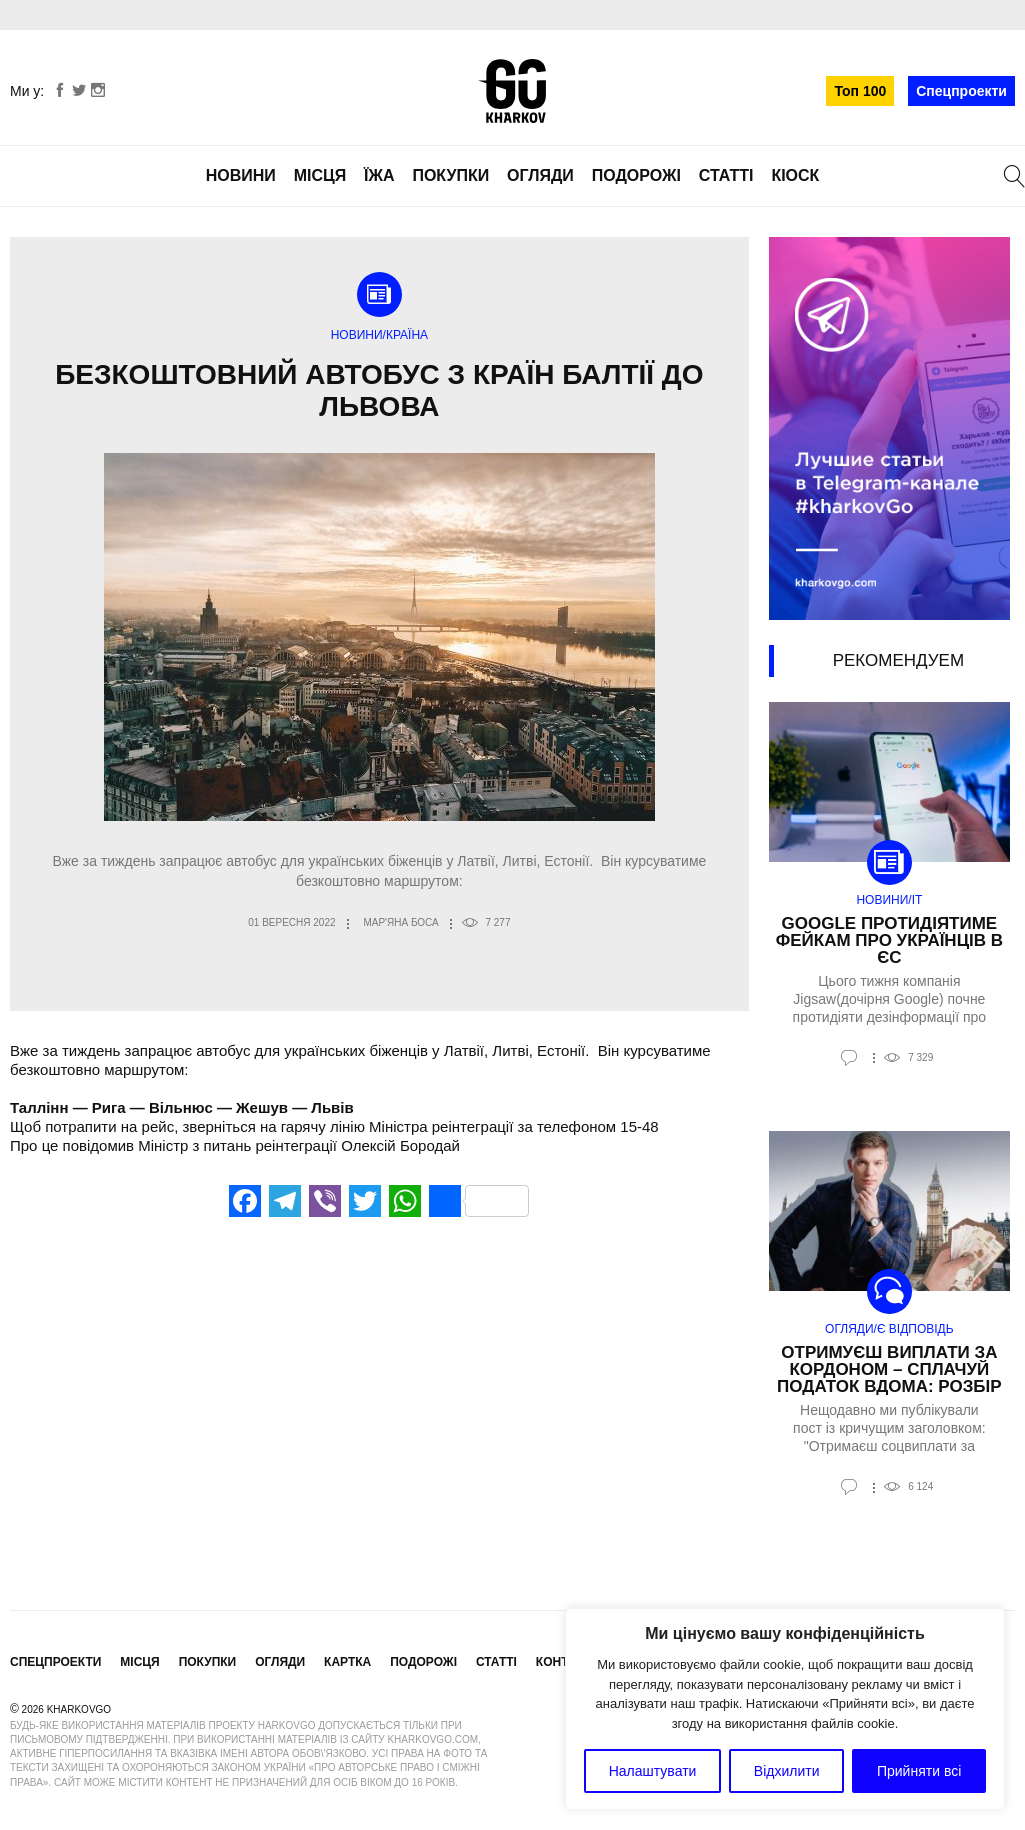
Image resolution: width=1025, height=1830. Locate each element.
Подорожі (636, 175)
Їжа (379, 175)
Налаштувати (653, 1771)
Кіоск (795, 175)
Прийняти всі (919, 1771)
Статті (726, 175)
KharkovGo (512, 91)
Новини (241, 175)
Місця (320, 175)
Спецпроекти (961, 91)
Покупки (450, 175)
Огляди (540, 175)
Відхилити (787, 1771)
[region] (785, 1709)
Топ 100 (860, 91)
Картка (347, 1662)
